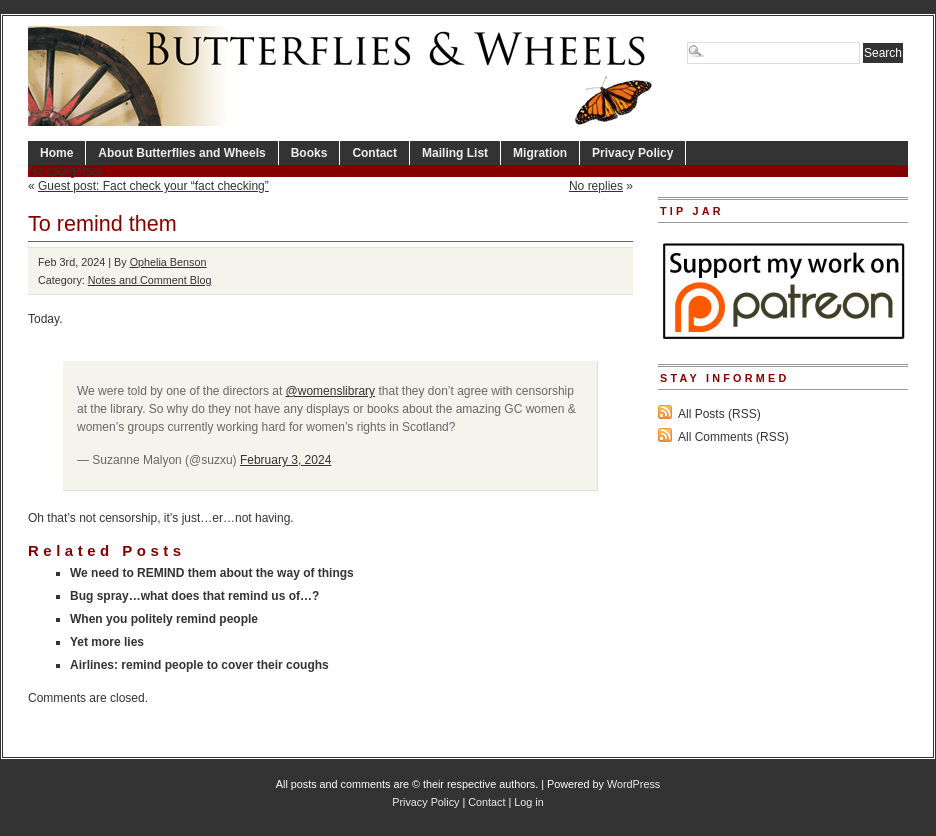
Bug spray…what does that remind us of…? (194, 596)
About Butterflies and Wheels (181, 153)
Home (56, 153)
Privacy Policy (632, 153)
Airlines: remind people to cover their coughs (199, 665)
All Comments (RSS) (733, 437)
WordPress (633, 784)
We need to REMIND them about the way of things (212, 573)
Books (309, 153)
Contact (374, 153)
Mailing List (455, 153)
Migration (540, 153)
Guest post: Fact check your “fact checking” (153, 186)
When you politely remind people (164, 619)
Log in (528, 802)
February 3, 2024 (285, 460)
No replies (596, 186)
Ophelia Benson (168, 262)
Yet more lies (107, 642)
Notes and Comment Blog (150, 280)
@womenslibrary (331, 391)
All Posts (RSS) (719, 414)
